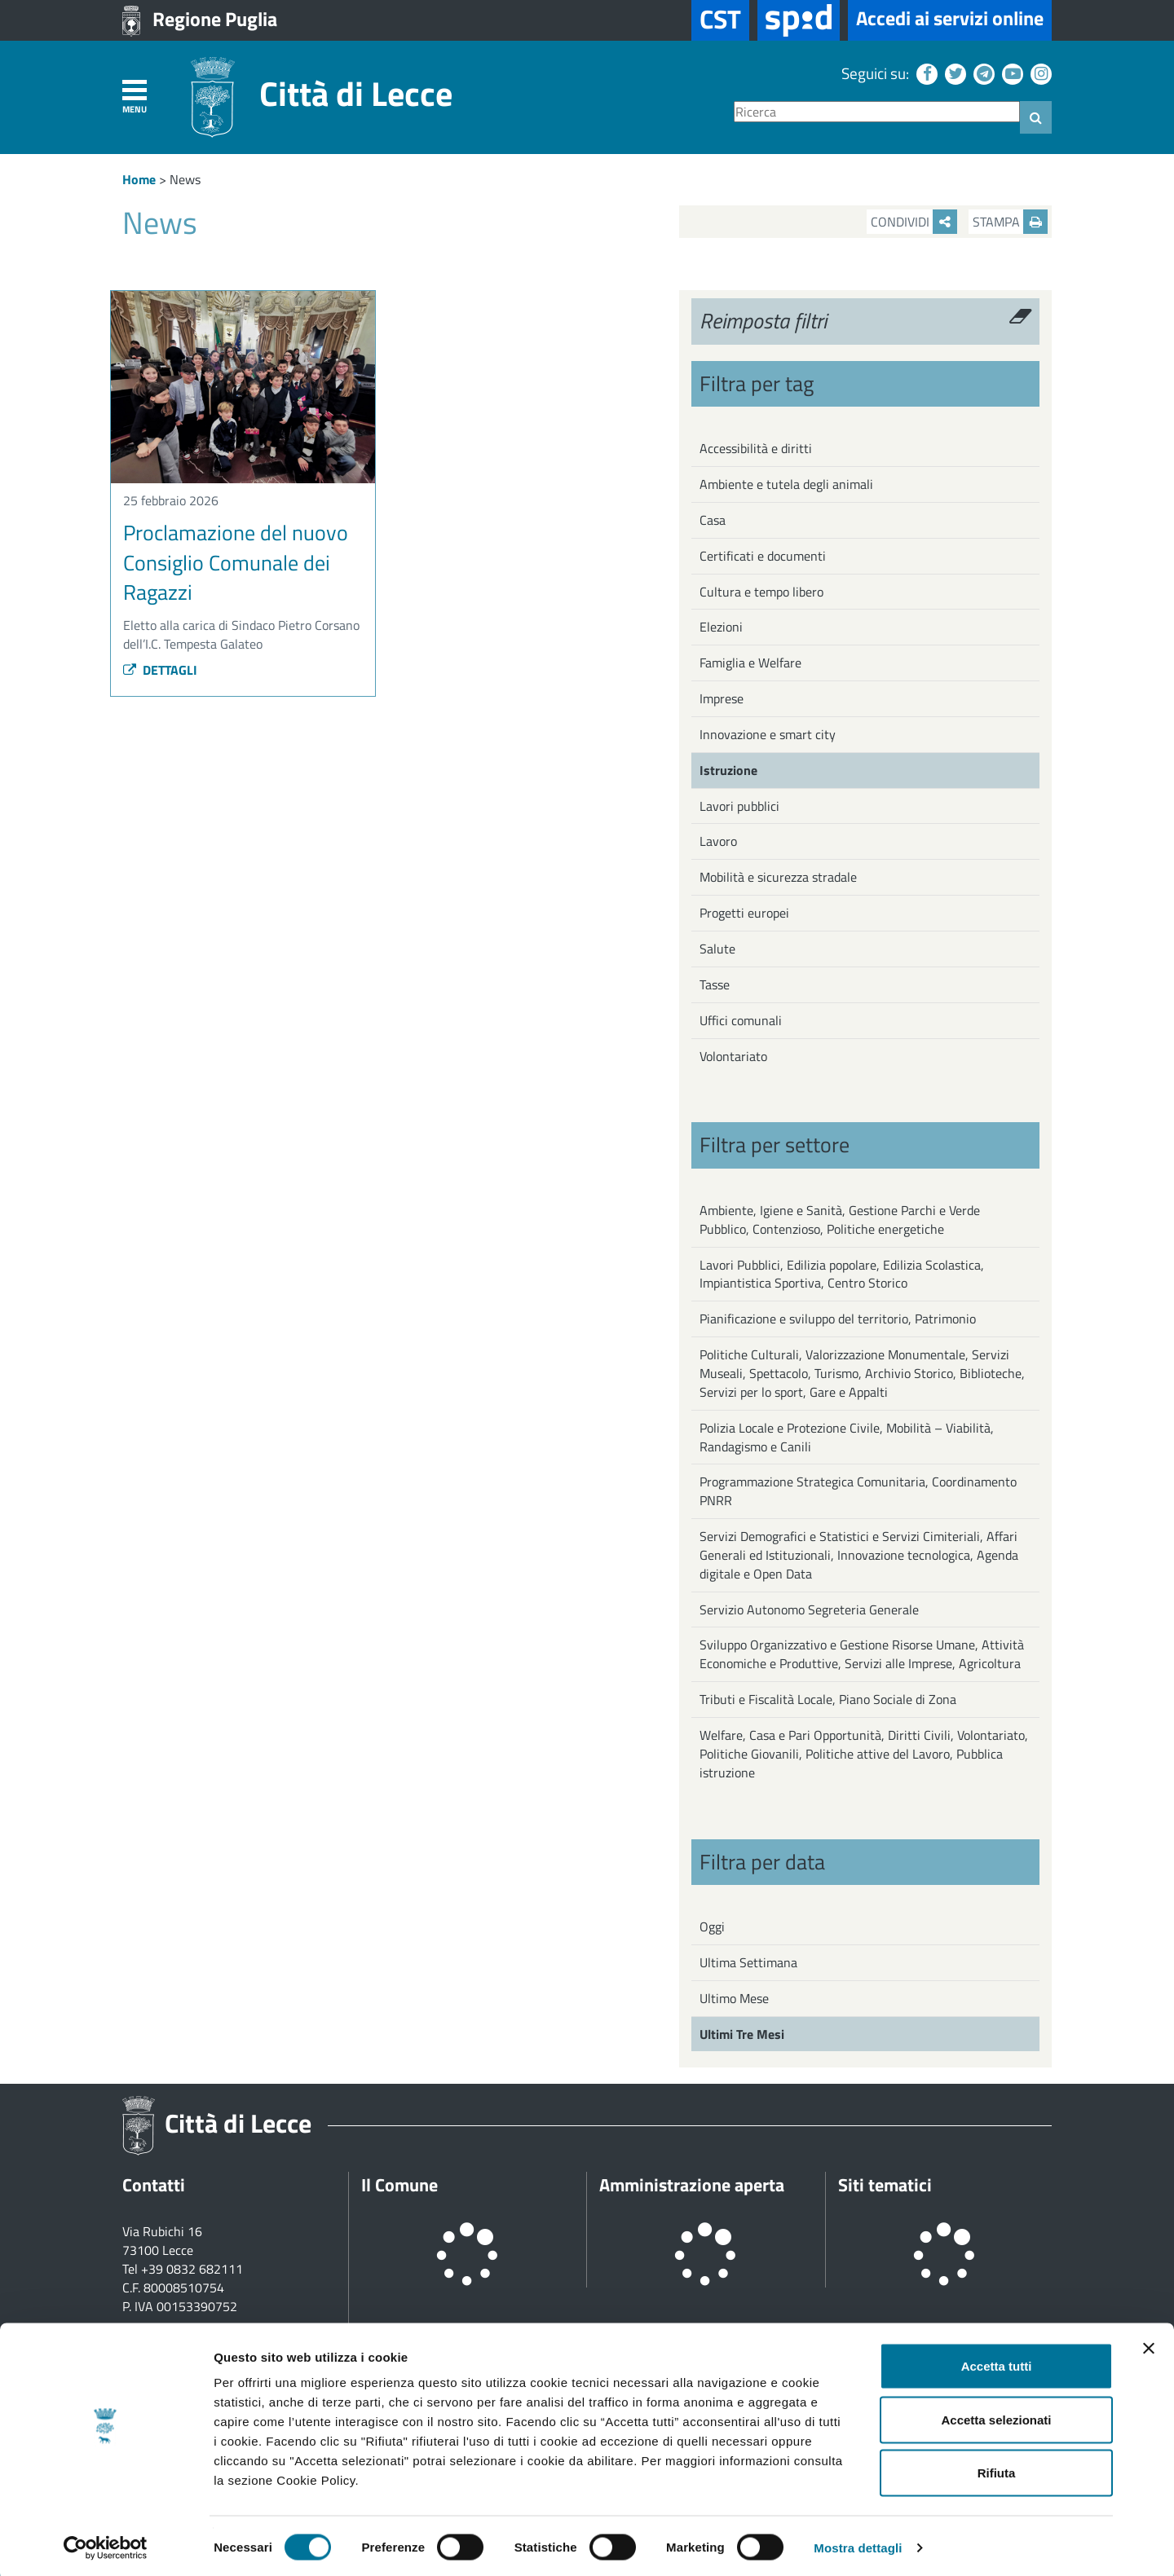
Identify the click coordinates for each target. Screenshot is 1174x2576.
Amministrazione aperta (691, 2185)
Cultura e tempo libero (761, 591)
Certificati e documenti (763, 556)
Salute (717, 948)
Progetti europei (744, 913)
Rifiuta (997, 2469)
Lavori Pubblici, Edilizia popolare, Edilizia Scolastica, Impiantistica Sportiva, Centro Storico (842, 1274)
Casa (713, 520)
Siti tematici (885, 2185)
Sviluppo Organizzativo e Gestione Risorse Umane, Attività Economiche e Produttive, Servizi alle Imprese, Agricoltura (862, 1654)
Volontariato (733, 1056)
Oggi (712, 1926)
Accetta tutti (996, 2362)
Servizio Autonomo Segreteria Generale (809, 1609)
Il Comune (399, 2185)
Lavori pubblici (739, 806)
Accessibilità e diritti (756, 448)
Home (139, 179)
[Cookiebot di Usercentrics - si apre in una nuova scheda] (105, 2544)
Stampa (1010, 221)
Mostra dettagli (858, 2544)
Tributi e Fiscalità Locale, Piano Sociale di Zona (828, 1699)
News (185, 179)
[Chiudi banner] (1148, 2344)
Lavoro (718, 841)
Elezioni (721, 626)
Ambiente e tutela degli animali (786, 484)
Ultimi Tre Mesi (742, 2034)
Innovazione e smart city (768, 734)
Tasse (715, 984)
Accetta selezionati (996, 2416)
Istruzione (728, 770)
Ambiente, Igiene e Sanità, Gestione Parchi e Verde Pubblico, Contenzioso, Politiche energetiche (840, 1219)
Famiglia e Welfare (750, 662)
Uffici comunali (741, 1020)
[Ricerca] (877, 112)
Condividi (914, 221)
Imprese (722, 698)
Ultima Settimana (748, 1962)
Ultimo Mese (734, 1998)
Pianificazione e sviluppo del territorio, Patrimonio (838, 1318)
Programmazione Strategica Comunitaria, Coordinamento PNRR (858, 1491)
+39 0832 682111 (192, 2269)
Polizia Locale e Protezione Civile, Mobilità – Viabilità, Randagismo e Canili (847, 1437)
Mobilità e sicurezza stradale (778, 877)
